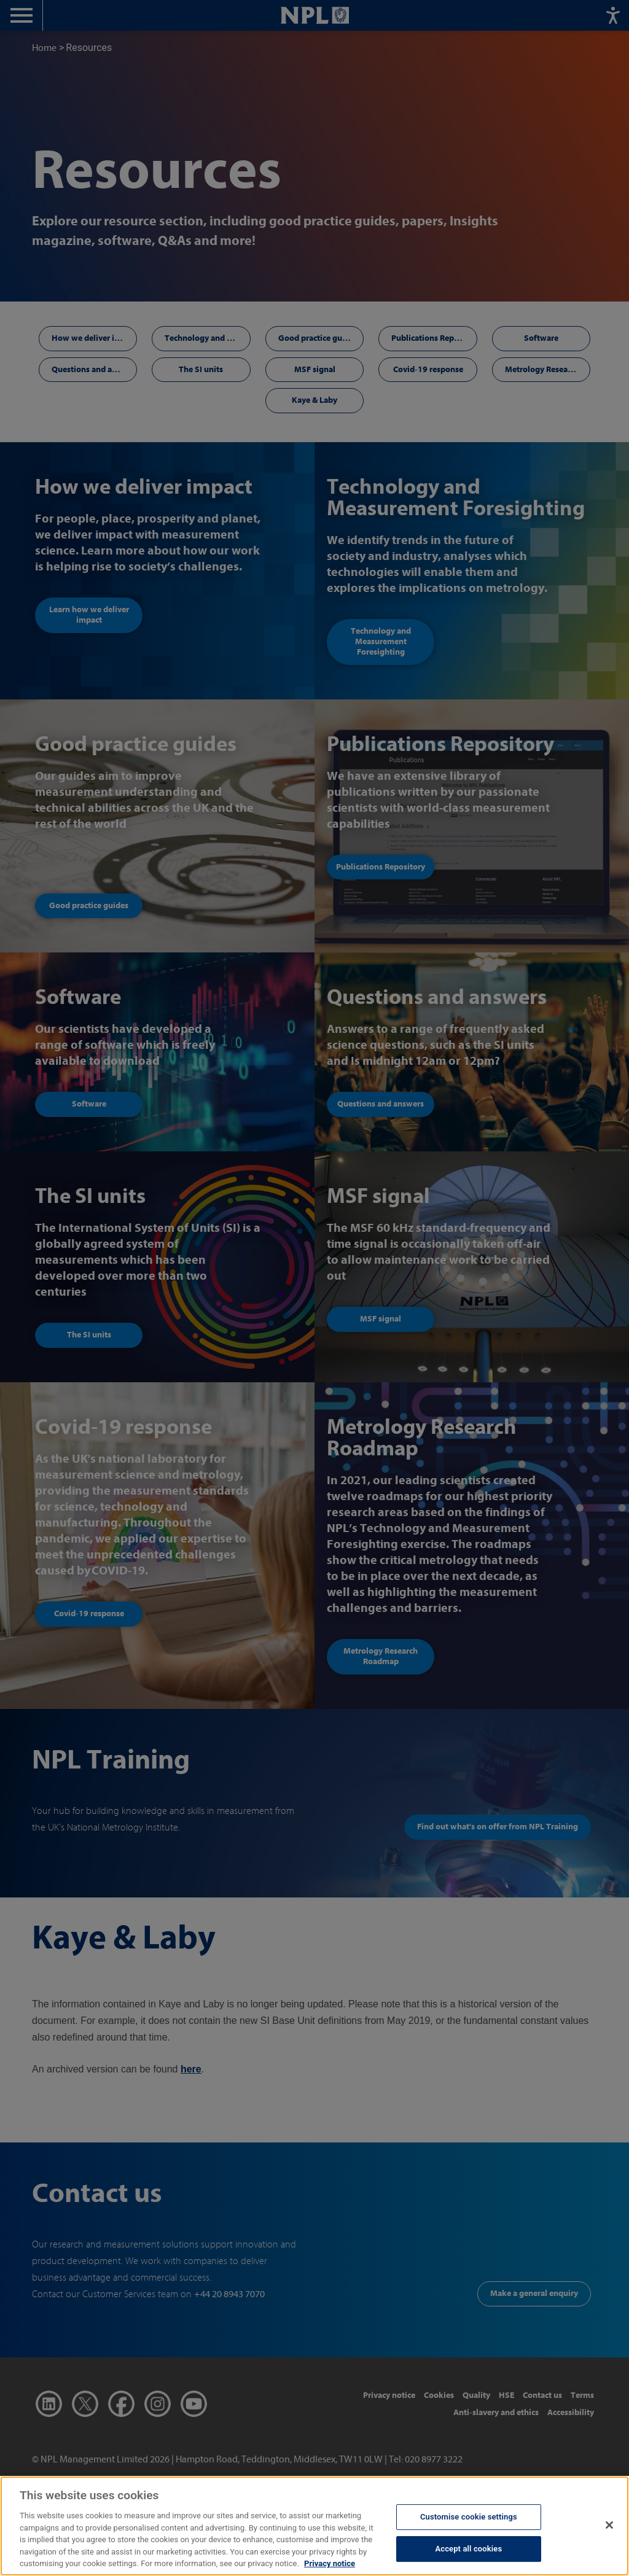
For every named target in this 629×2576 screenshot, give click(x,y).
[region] (314, 2526)
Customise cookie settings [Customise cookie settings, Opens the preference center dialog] (468, 2516)
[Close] (609, 2525)
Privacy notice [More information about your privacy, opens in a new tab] (329, 2563)
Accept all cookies (468, 2548)
